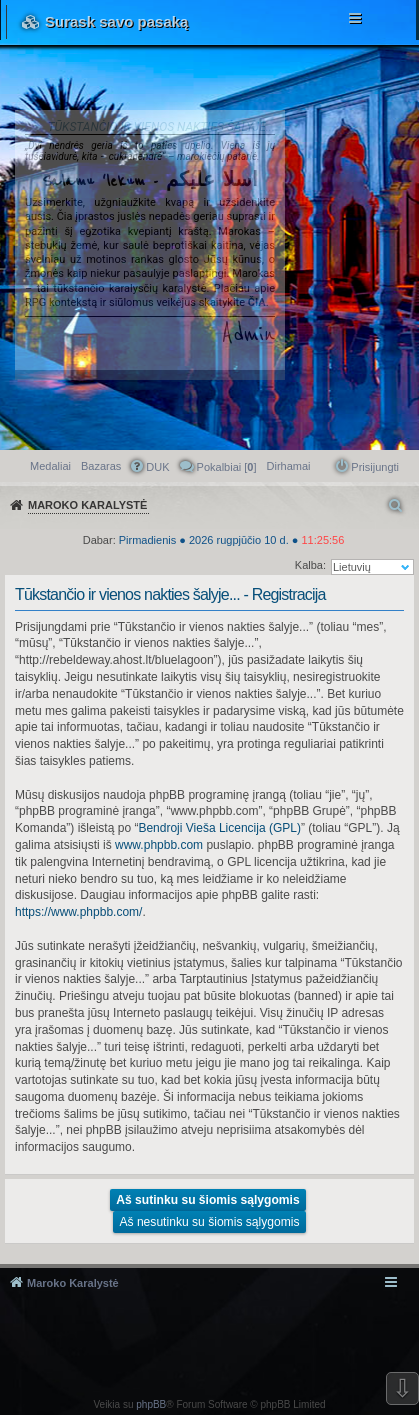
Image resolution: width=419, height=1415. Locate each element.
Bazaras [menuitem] (101, 466)
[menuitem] (289, 466)
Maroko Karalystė (73, 1283)
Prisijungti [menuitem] (375, 467)
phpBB (151, 1404)
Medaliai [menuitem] (50, 466)
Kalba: (310, 565)
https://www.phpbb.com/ (78, 912)
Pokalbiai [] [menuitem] (227, 467)
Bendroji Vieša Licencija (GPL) (219, 828)
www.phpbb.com (159, 845)
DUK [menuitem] (157, 467)
